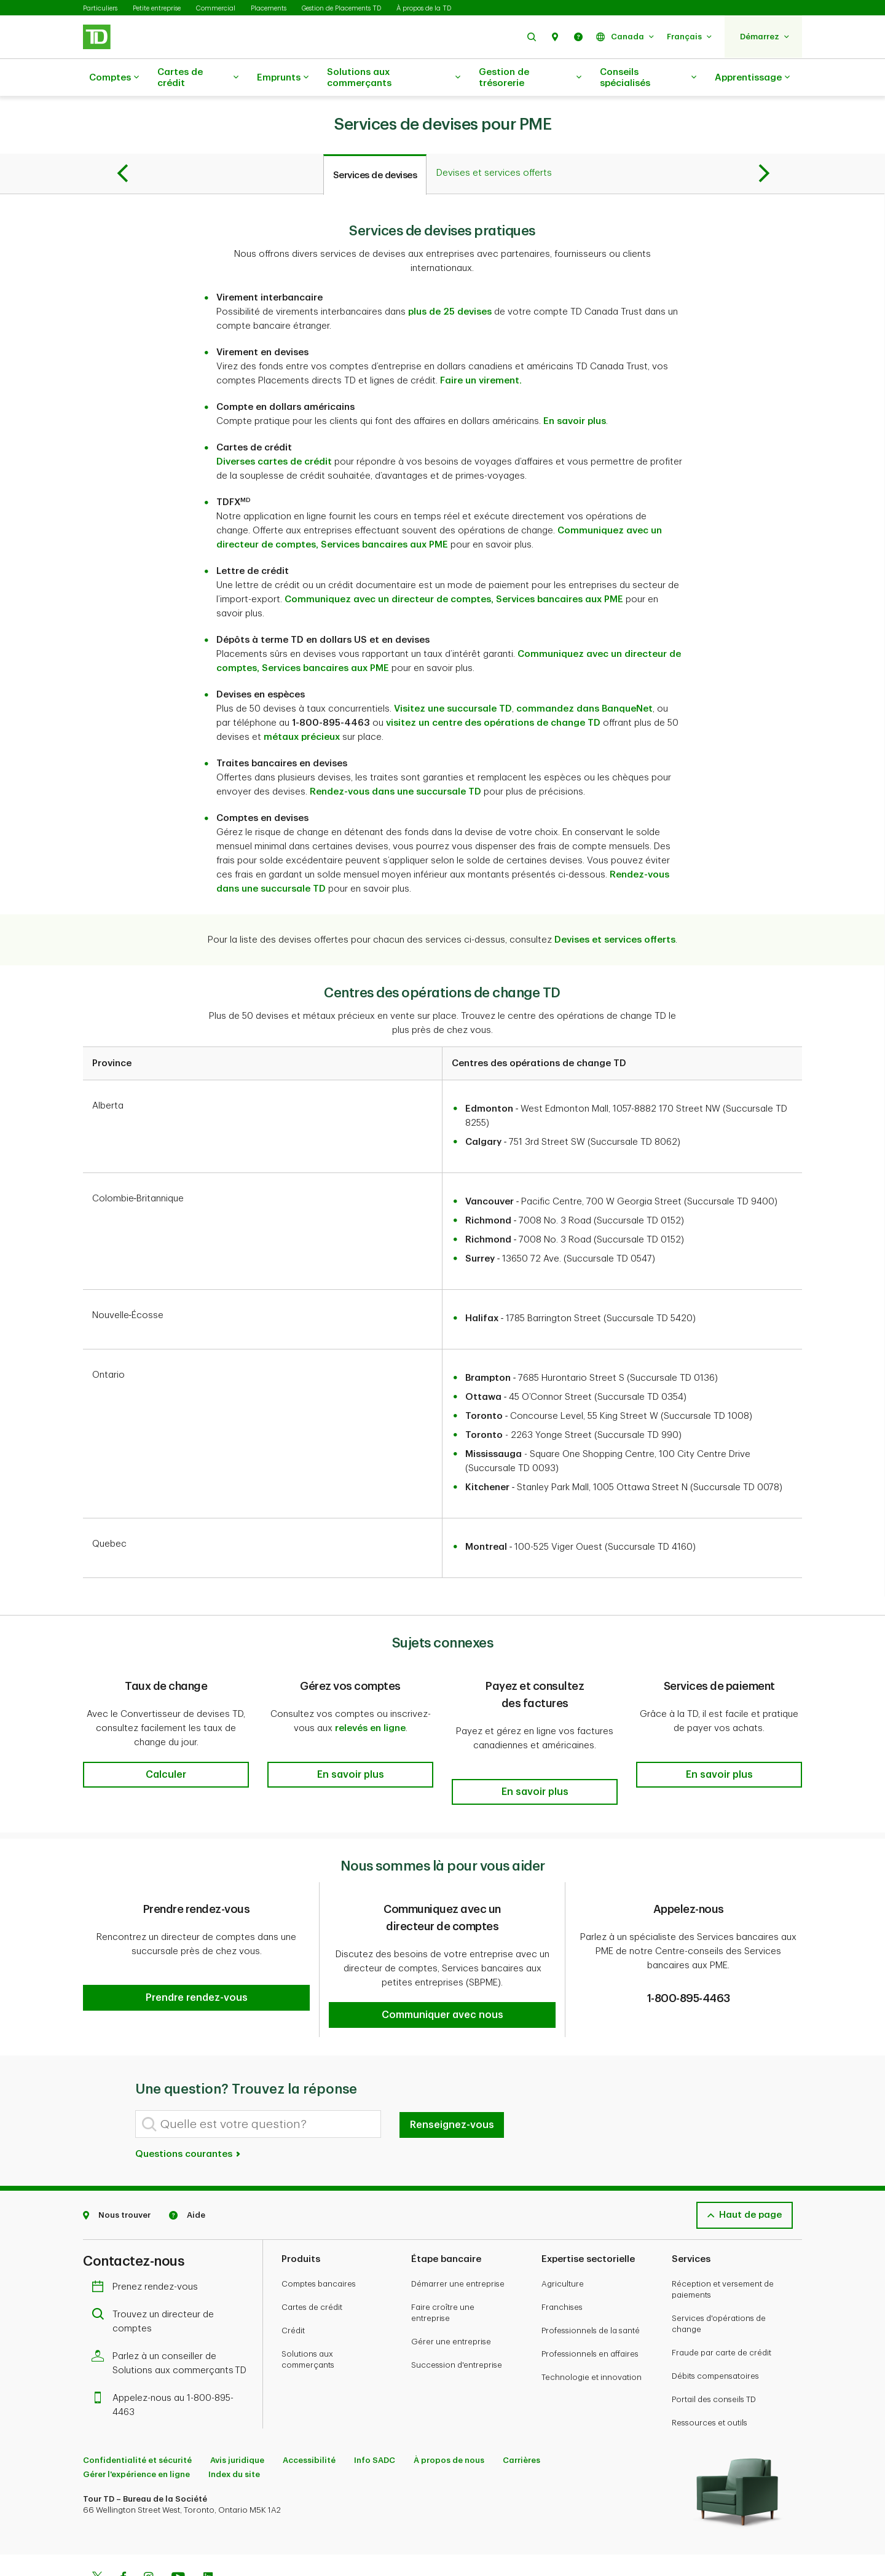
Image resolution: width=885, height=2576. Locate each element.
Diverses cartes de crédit (274, 431)
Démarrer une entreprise (458, 2239)
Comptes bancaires (318, 2239)
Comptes (114, 78)
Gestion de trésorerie (530, 78)
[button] (531, 36)
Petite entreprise (157, 8)
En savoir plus (574, 390)
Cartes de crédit (197, 78)
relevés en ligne (370, 1697)
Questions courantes (188, 2109)
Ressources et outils (709, 2378)
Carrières (521, 2415)
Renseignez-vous (452, 2080)
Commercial (215, 8)
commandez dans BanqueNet (584, 678)
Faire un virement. (481, 350)
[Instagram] (148, 2533)
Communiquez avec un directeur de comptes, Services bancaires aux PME (454, 568)
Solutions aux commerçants (393, 78)
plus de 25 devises (450, 281)
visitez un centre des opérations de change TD (493, 692)
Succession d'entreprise (456, 2320)
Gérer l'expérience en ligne (136, 2429)
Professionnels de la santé (590, 2286)
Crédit (293, 2286)
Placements (268, 8)
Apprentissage (752, 78)
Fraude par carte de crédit (721, 2308)
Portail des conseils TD (714, 2354)
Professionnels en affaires (590, 2309)
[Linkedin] (208, 2533)
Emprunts (283, 78)
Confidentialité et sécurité (137, 2415)
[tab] (375, 144)
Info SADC (374, 2415)
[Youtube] (178, 2533)
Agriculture (562, 2239)
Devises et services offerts (614, 909)
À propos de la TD (423, 8)
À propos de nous (449, 2415)
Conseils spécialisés (648, 78)
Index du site (234, 2429)
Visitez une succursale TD (453, 678)
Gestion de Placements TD (341, 8)
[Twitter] (97, 2533)
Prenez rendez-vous (148, 2242)
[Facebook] (122, 2533)
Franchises (562, 2262)
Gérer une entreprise (451, 2297)
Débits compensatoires (715, 2331)
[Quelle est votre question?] (258, 2079)
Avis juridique (237, 2415)
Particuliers (100, 8)
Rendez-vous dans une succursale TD (395, 761)
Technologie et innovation (591, 2332)
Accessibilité (309, 2415)
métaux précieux (302, 706)
